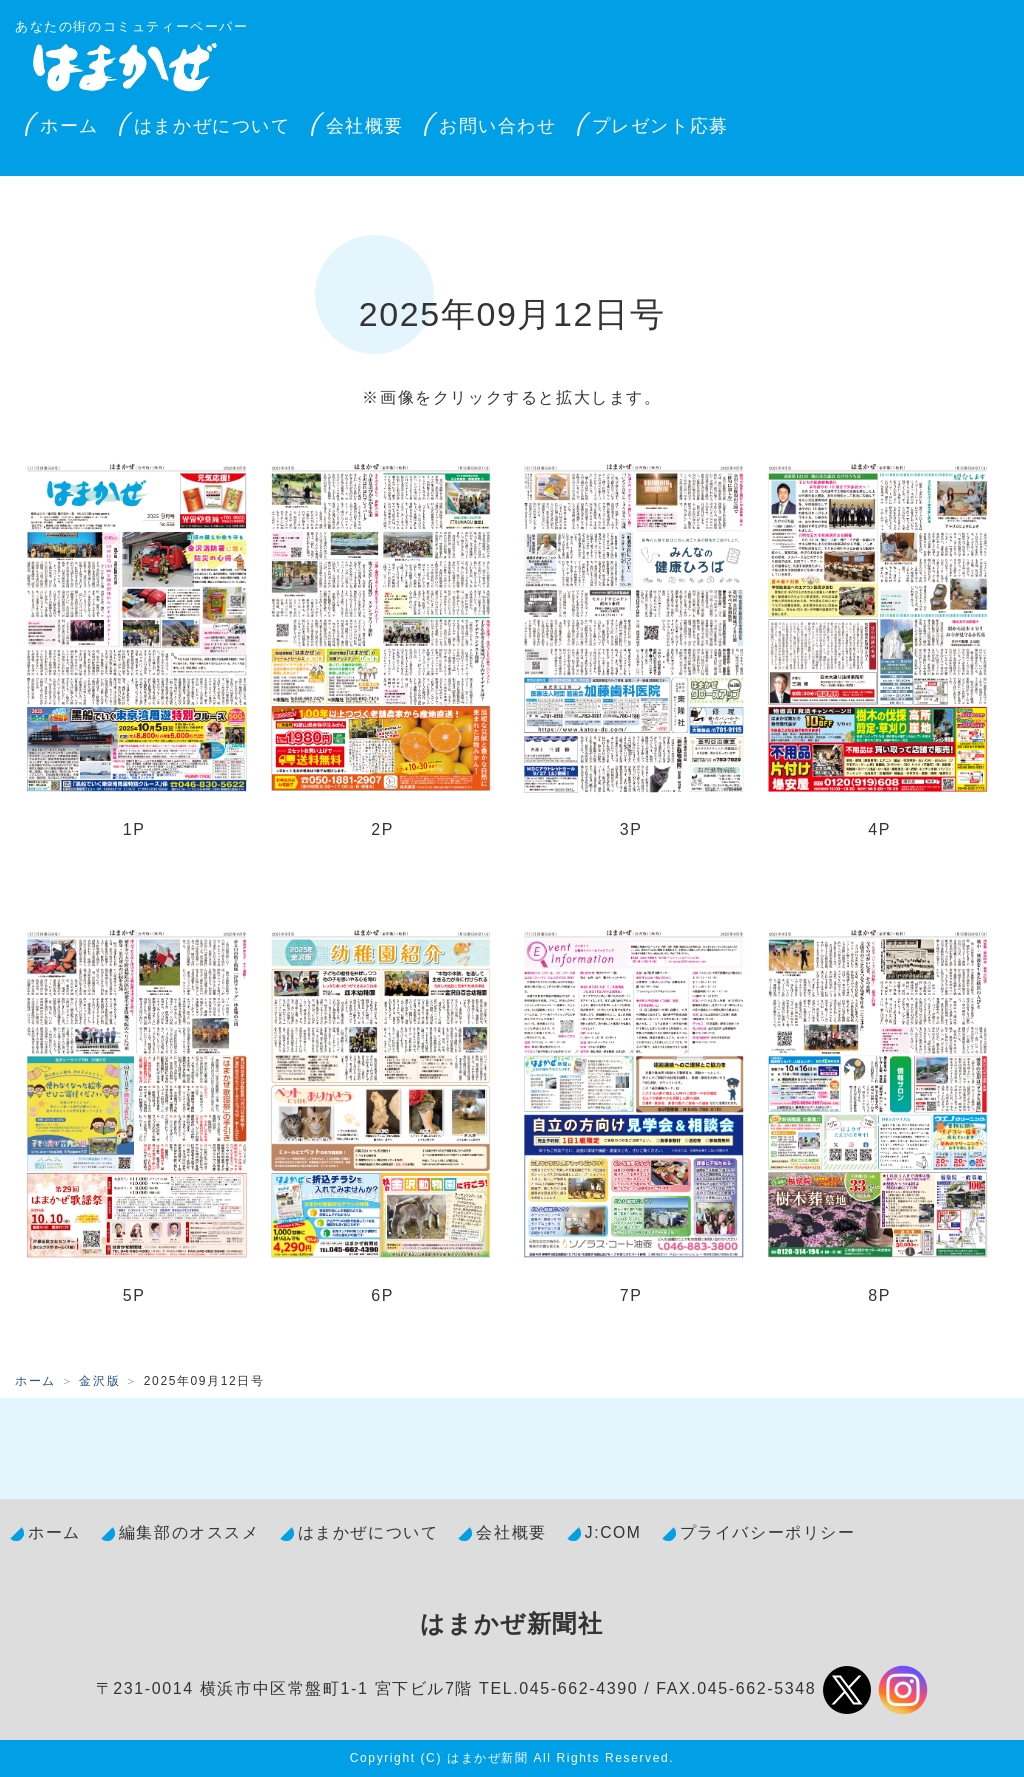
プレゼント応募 (660, 126)
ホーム (69, 126)
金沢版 (99, 1381)
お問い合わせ (498, 126)
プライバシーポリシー (768, 1532)
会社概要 (365, 126)
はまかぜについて (212, 126)
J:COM (613, 1532)
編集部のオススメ (189, 1532)
